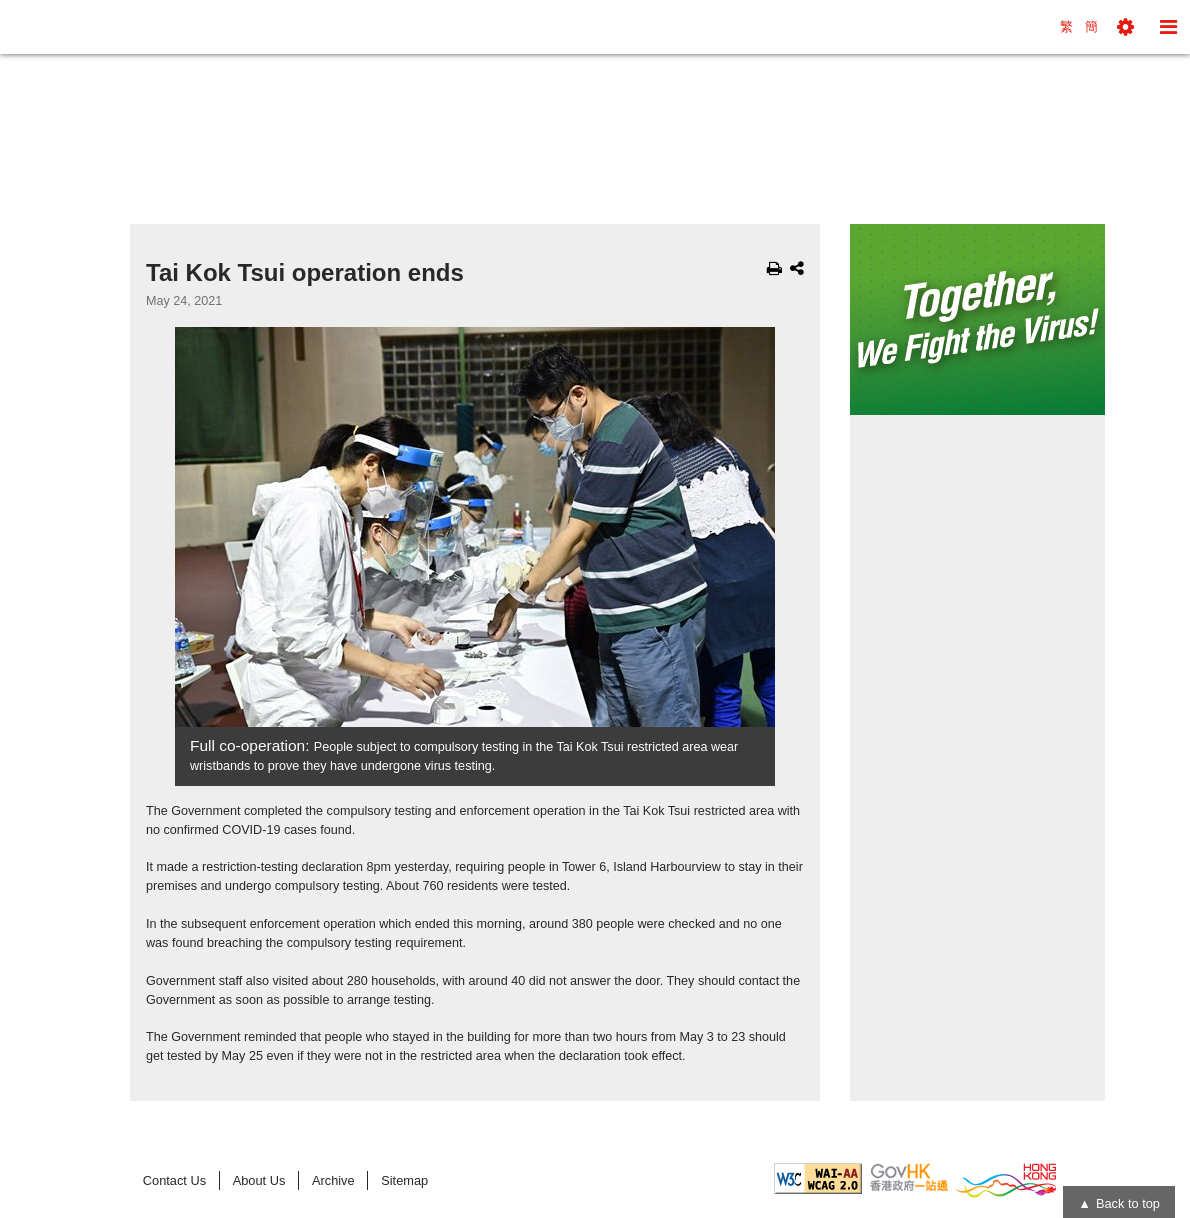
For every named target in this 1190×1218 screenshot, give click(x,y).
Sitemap (404, 1180)
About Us (259, 1180)
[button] (1125, 27)
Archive (333, 1180)
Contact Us (174, 1180)
